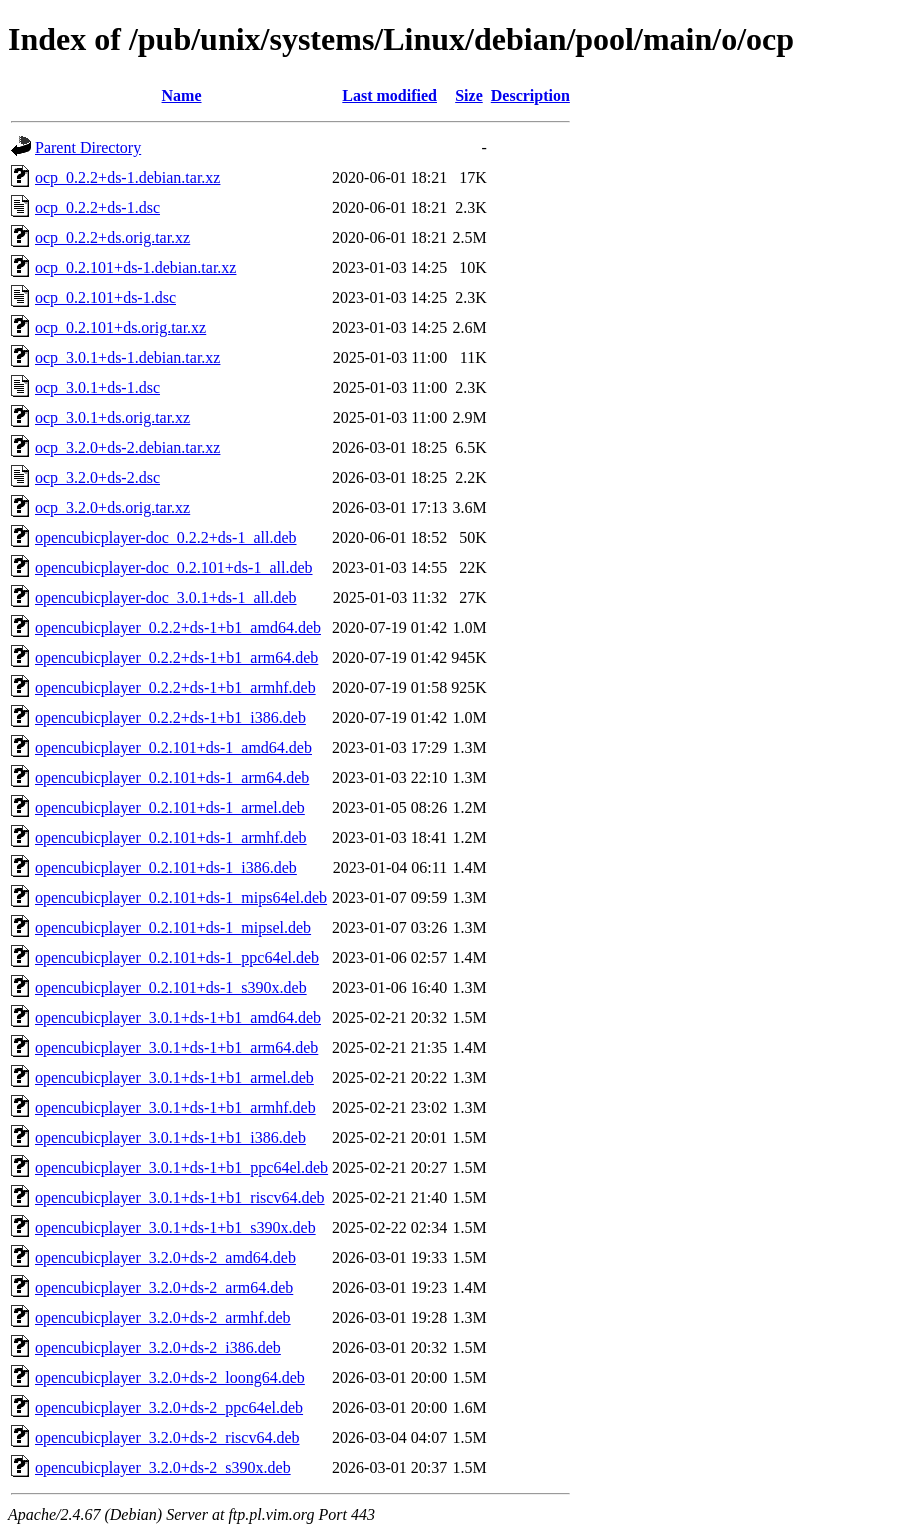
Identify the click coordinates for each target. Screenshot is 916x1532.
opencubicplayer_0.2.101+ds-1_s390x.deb (171, 987)
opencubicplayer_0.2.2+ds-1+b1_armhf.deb (175, 687)
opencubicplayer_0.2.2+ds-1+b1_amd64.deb (178, 627)
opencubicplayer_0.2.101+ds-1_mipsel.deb (173, 927)
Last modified (389, 95)
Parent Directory (88, 147)
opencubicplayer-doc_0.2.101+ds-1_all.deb (174, 567)
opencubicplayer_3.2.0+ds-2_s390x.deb (163, 1467)
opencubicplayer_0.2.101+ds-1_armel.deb (170, 807)
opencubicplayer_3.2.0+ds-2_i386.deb (158, 1347)
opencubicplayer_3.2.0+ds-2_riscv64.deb (167, 1437)
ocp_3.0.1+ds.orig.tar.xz (112, 417)
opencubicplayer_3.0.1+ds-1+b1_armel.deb (174, 1077)
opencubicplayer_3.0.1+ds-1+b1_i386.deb (170, 1137)
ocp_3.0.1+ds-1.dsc (97, 387)
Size (469, 95)
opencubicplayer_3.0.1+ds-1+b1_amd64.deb (178, 1017)
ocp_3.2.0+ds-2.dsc (97, 477)
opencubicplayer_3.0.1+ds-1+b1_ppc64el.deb (181, 1167)
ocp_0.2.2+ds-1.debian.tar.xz (127, 177)
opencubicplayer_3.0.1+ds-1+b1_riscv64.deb (180, 1197)
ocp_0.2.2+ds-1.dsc (97, 207)
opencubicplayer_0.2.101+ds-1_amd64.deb (173, 747)
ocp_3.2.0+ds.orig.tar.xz (112, 507)
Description (530, 95)
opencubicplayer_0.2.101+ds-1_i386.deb (166, 867)
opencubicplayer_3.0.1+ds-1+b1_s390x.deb (175, 1227)
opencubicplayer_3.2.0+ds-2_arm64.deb (164, 1287)
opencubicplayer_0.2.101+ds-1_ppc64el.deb (177, 957)
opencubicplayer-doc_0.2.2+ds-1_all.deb (166, 537)
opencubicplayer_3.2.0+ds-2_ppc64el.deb (169, 1407)
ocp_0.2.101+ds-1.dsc (105, 297)
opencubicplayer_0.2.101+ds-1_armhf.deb (171, 837)
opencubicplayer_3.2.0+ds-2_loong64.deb (170, 1377)
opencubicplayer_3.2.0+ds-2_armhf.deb (163, 1317)
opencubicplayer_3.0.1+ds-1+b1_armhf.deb (175, 1107)
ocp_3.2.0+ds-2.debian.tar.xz (127, 447)
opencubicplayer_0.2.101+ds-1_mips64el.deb (181, 897)
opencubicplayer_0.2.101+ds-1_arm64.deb (172, 777)
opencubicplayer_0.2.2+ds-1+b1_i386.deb (170, 717)
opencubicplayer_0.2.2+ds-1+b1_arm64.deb (176, 657)
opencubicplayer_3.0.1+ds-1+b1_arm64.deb (176, 1047)
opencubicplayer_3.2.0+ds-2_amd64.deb (165, 1257)
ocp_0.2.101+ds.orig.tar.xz (120, 327)
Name (182, 95)
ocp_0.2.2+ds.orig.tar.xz (112, 237)
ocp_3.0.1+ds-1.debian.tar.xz (127, 357)
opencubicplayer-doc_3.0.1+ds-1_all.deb (166, 597)
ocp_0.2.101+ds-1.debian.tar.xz (135, 267)
